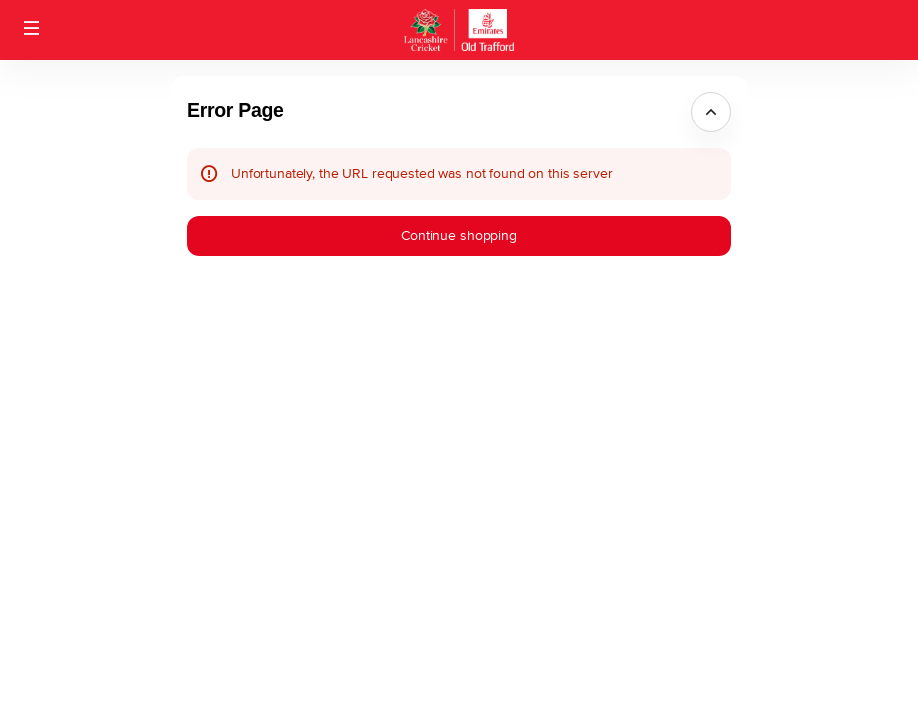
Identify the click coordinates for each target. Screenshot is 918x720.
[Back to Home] (459, 30)
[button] (32, 28)
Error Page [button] (235, 110)
